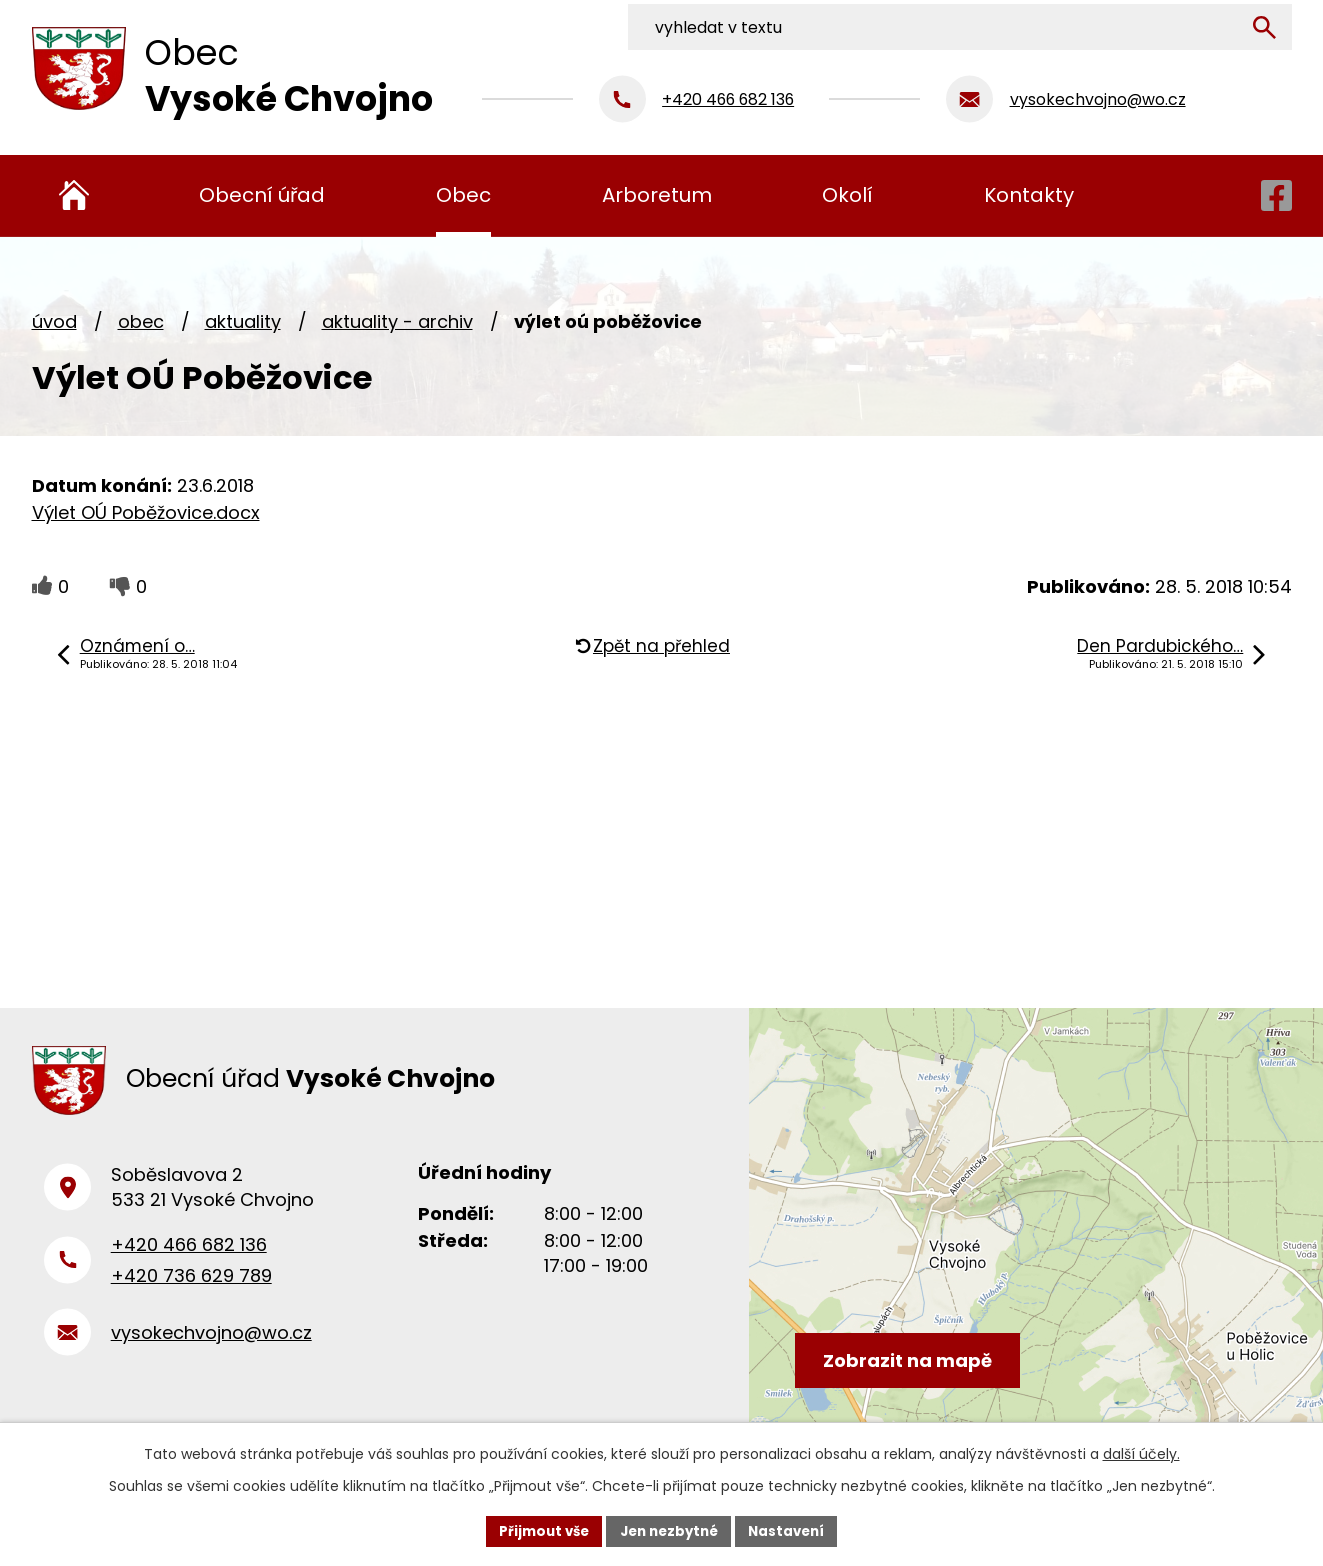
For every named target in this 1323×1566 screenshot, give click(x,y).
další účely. (1141, 1452)
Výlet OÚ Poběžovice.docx (146, 512)
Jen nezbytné (669, 1530)
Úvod (54, 321)
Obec (141, 321)
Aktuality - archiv (397, 321)
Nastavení (794, 1530)
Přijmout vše (537, 1530)
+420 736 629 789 (191, 1285)
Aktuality (243, 321)
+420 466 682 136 (189, 1255)
